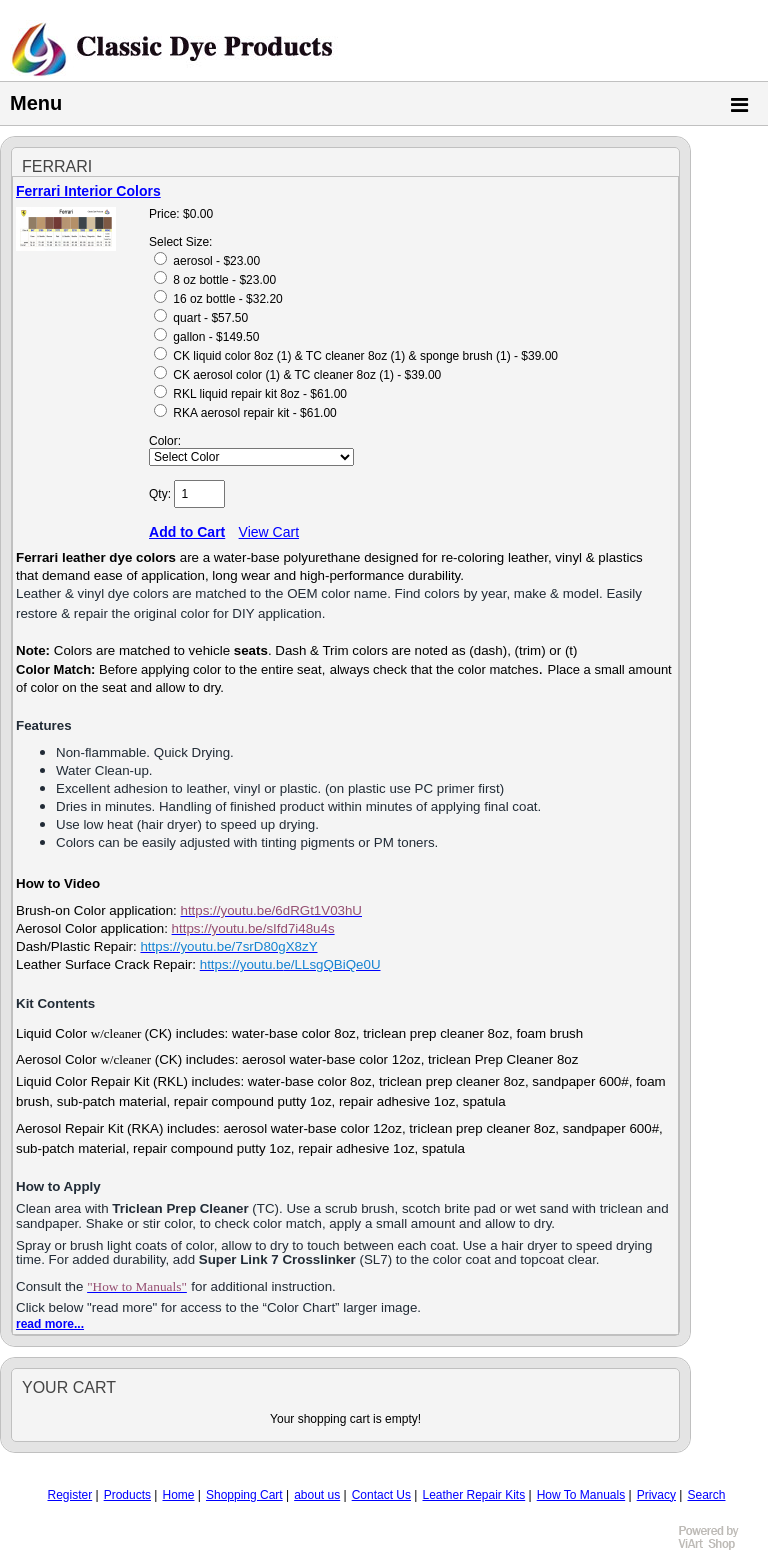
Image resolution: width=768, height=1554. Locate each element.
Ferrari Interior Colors (88, 191)
